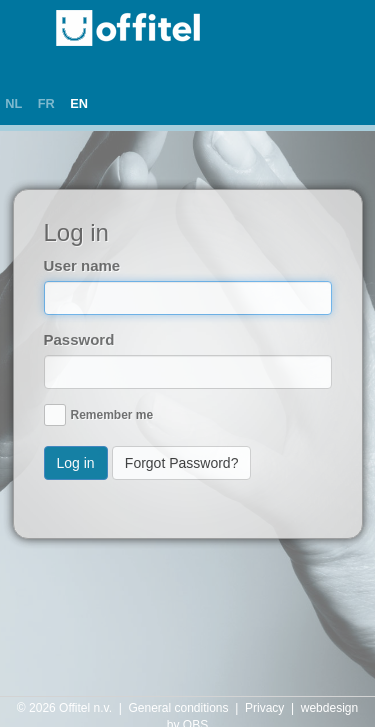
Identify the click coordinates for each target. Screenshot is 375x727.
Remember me (112, 415)
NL (13, 103)
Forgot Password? (182, 463)
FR (46, 103)
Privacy (264, 708)
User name (82, 265)
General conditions (178, 708)
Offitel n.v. (85, 708)
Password (79, 339)
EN (79, 103)
